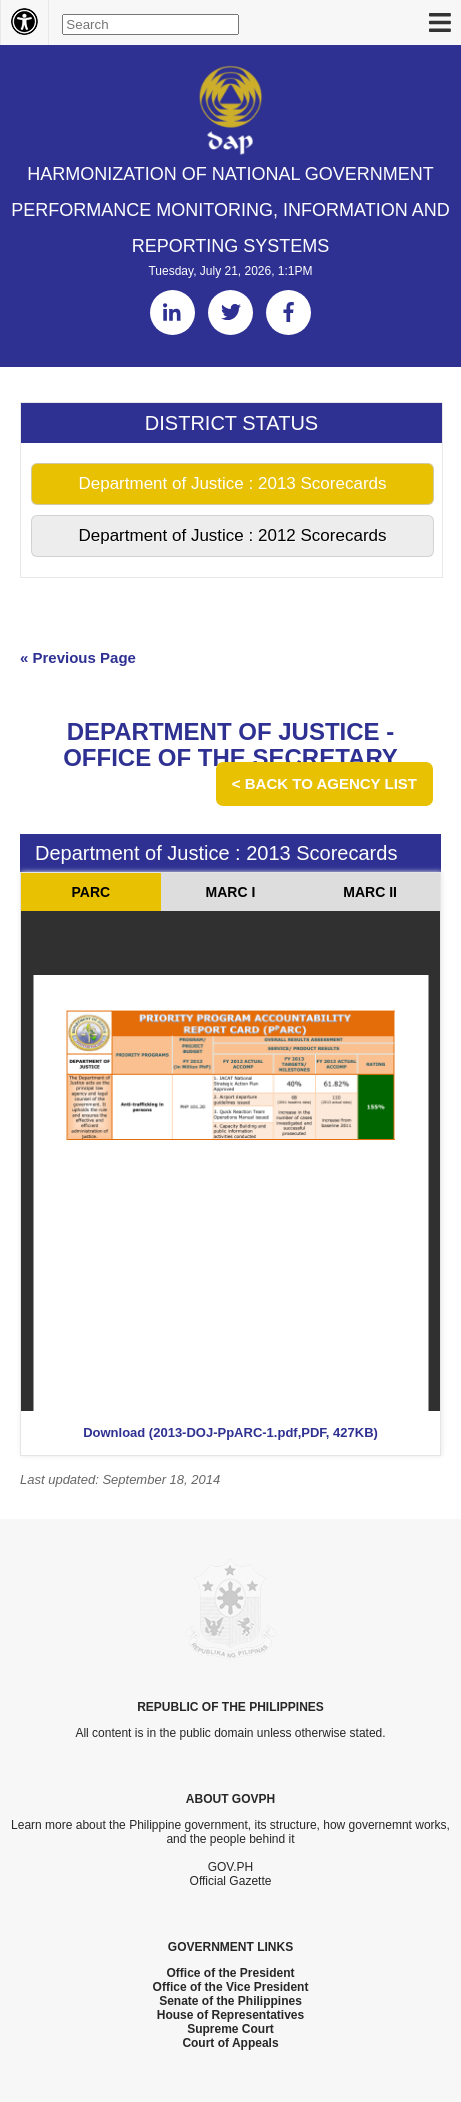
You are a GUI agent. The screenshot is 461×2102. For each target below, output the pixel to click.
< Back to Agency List (324, 783)
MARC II (370, 892)
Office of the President (230, 1973)
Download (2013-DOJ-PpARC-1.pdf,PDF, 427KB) (230, 1432)
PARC (91, 892)
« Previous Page (78, 657)
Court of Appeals (230, 2043)
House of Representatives (230, 2015)
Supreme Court (230, 2029)
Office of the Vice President (231, 1987)
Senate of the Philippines (230, 2001)
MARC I (231, 892)
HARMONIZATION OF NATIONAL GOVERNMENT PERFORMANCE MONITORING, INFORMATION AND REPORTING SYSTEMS (230, 210)
